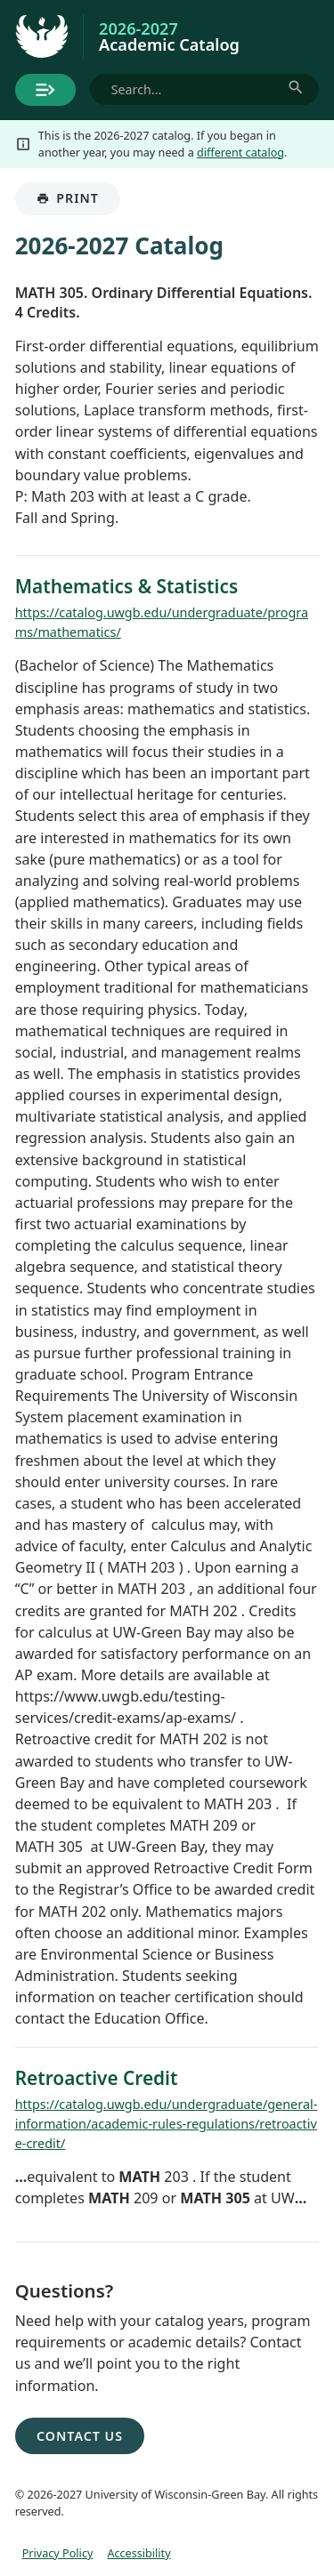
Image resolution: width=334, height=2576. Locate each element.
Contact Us (80, 2435)
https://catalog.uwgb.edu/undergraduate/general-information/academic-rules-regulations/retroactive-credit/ (166, 2123)
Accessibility (138, 2553)
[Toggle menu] (45, 90)
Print (78, 201)
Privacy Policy (58, 2553)
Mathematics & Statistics (126, 586)
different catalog (240, 152)
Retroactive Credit (96, 2077)
